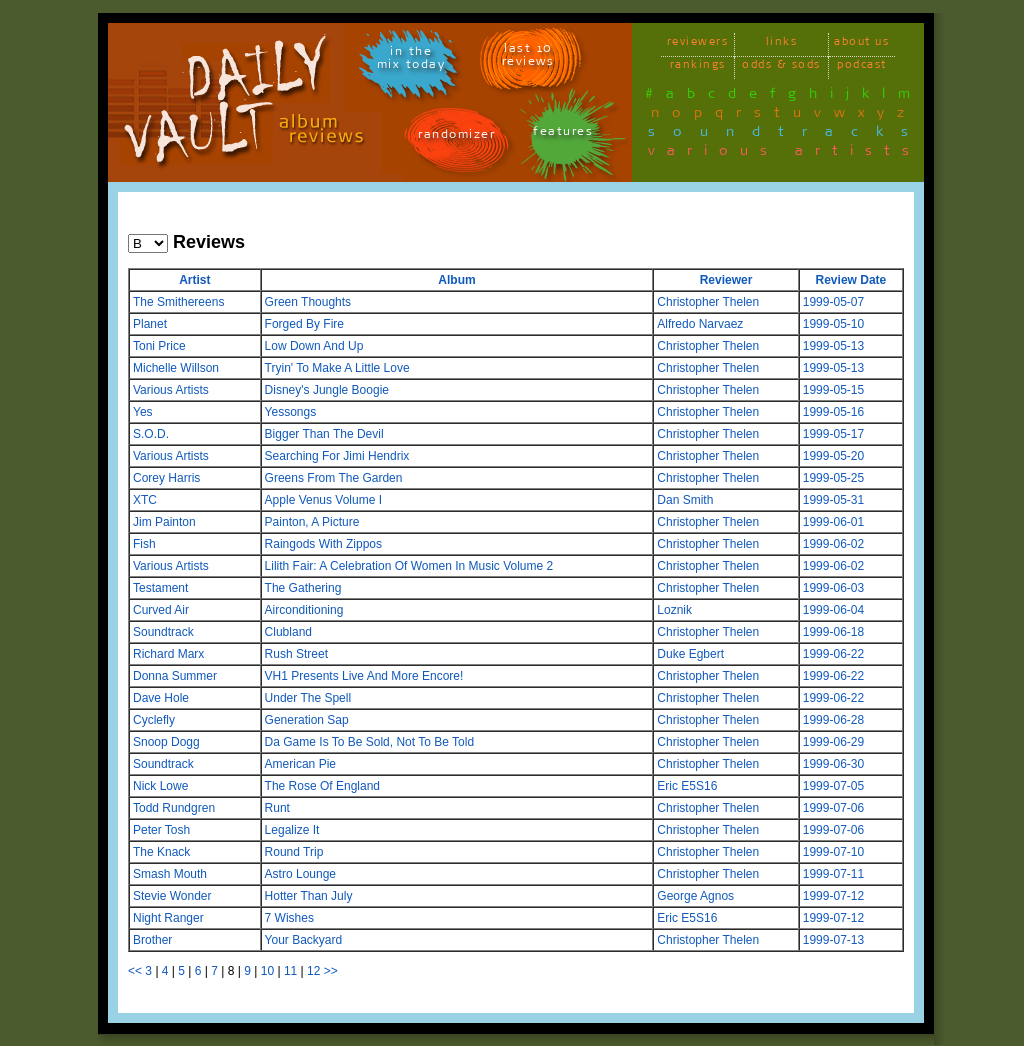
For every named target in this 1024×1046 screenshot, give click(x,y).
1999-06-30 (833, 764)
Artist (194, 280)
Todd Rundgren (174, 808)
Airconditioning (304, 610)
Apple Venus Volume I (323, 500)
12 (313, 971)
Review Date (851, 280)
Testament (160, 588)
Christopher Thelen (708, 302)
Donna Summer (175, 676)
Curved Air (161, 610)
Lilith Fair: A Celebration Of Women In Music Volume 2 (409, 566)
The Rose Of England (322, 786)
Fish (144, 544)
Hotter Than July (309, 896)
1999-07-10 (833, 852)
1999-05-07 (833, 302)
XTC (145, 500)
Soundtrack (163, 632)
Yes (143, 412)
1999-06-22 (833, 654)
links (782, 44)
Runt (277, 808)
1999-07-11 (833, 874)
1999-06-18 (833, 632)
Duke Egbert (690, 654)
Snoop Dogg (166, 742)
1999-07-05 (833, 786)
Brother (152, 940)
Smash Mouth (170, 874)
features (563, 134)
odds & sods (781, 67)
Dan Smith (685, 500)
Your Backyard (304, 940)
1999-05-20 (833, 456)
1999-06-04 (833, 610)
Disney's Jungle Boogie (327, 390)
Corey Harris (166, 478)
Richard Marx (168, 654)
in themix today (411, 61)
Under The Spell (308, 698)
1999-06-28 (833, 720)
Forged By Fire (304, 324)
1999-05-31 (833, 500)
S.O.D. (151, 434)
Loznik (674, 610)
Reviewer (726, 280)
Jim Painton (164, 522)
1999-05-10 (833, 324)
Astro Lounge (300, 874)
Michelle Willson (176, 368)
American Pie (300, 764)
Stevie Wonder (172, 896)
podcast (862, 67)
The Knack (161, 852)
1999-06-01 (833, 522)
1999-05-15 (833, 390)
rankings (698, 67)
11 (290, 971)
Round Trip (294, 852)
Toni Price (159, 346)
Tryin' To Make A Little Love (337, 368)
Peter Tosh (161, 830)
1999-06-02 (833, 544)
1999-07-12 (833, 896)
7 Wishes (289, 918)
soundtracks (787, 135)
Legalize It (292, 830)
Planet (150, 324)
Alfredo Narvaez (700, 324)
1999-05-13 (833, 346)
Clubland (288, 632)
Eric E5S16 (687, 786)
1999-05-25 (833, 478)
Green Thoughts (308, 302)
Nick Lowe (160, 786)
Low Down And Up (314, 346)
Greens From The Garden (334, 478)
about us (861, 44)
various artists (784, 154)
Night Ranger (168, 918)
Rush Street (296, 654)
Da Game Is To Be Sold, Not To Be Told (369, 742)
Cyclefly (154, 720)
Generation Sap (307, 720)
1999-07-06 (833, 808)
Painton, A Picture (312, 522)
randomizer (456, 137)
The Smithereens (178, 302)
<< (135, 971)
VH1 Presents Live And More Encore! (364, 676)
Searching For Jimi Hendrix (337, 456)
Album (456, 280)
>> (331, 971)
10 (267, 971)
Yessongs (291, 412)
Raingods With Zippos (323, 544)
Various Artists (171, 390)
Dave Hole (161, 698)
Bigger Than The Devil (324, 434)
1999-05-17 (833, 434)
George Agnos (695, 896)
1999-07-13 (833, 940)
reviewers (698, 44)
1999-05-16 (833, 412)
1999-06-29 (833, 742)
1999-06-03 (833, 588)
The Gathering (303, 588)
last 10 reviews (528, 58)
